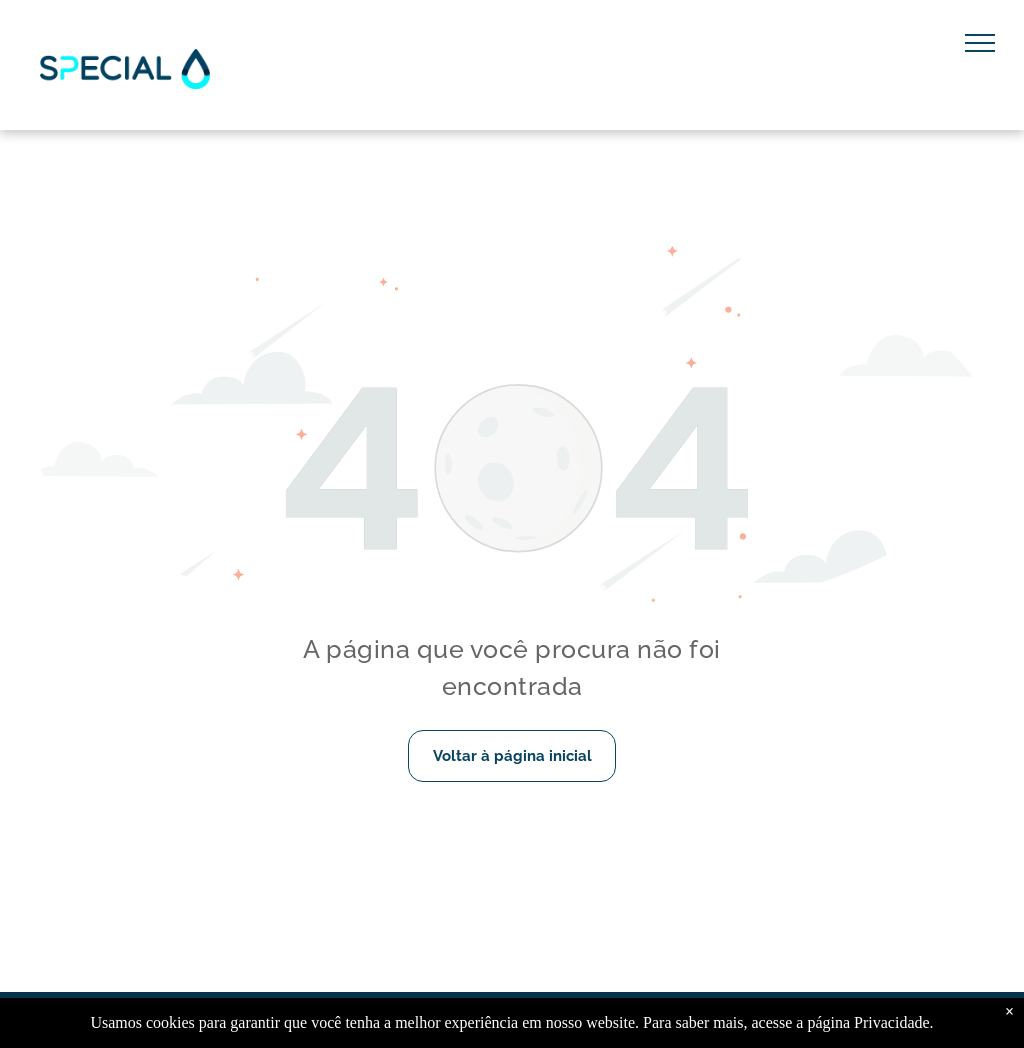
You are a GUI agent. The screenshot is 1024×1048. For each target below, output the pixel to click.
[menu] (980, 43)
